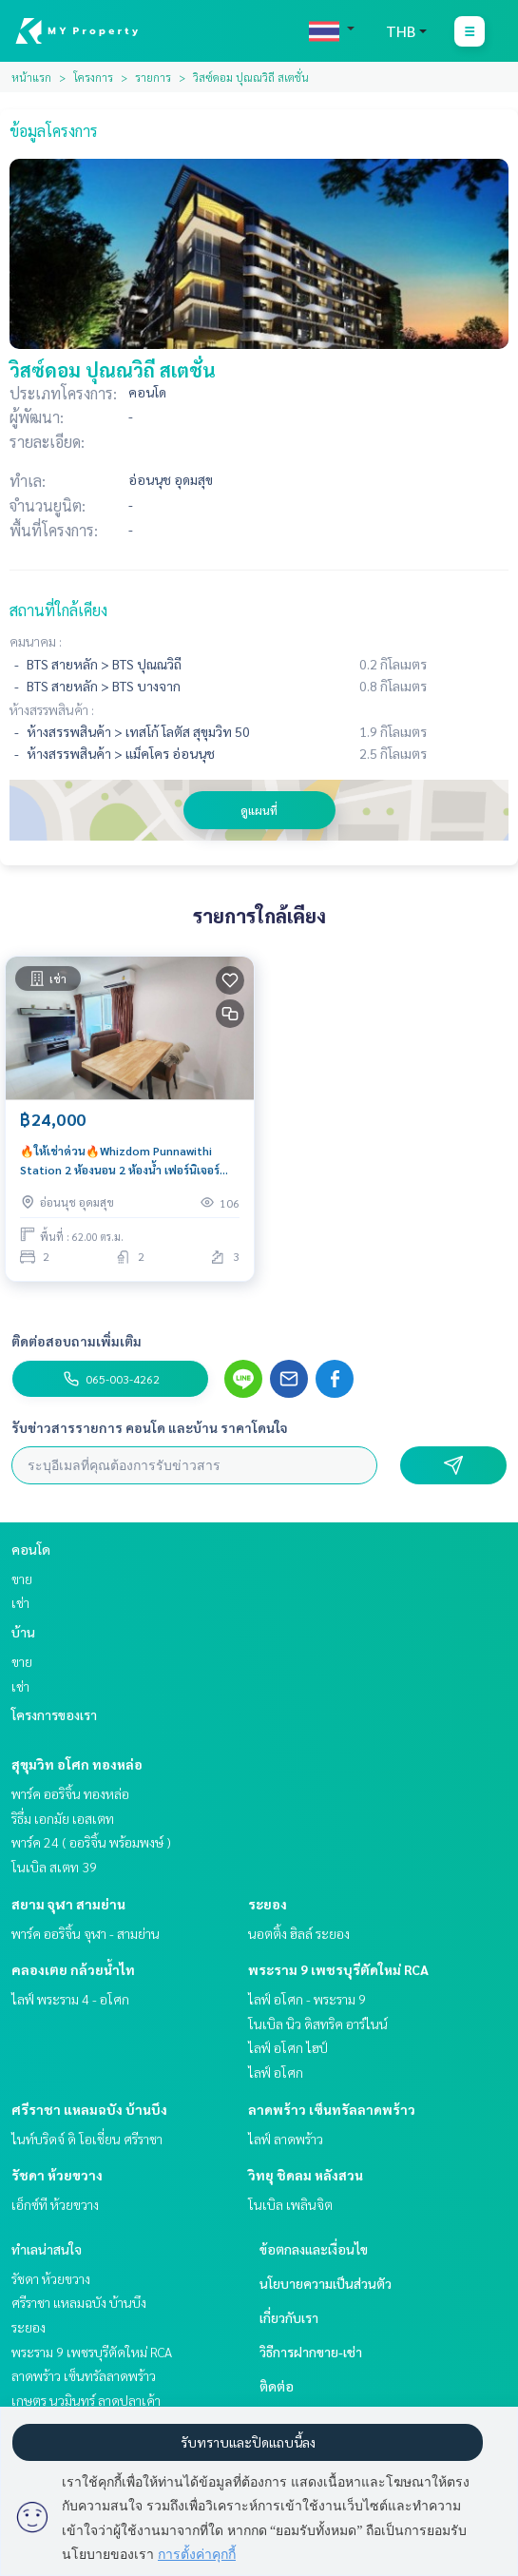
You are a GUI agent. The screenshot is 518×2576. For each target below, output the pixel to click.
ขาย (21, 1578)
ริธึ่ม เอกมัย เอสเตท (62, 1818)
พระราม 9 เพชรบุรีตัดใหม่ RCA (338, 1969)
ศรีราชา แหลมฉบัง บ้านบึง (89, 2109)
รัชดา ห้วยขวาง (57, 2174)
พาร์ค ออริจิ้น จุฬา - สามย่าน (85, 1933)
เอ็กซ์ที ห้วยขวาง (55, 2204)
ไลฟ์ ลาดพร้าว (285, 2138)
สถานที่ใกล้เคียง (58, 610)
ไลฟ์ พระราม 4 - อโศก (70, 1998)
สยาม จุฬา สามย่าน (68, 1903)
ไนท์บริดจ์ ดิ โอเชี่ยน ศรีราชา (87, 2138)
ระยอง (267, 1903)
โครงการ (93, 77)
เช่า (20, 1602)
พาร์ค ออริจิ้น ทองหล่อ (70, 1793)
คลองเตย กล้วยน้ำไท (73, 1969)
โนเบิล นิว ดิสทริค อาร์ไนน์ (318, 2023)
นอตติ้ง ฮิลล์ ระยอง (299, 1933)
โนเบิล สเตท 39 (54, 1866)
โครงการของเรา (54, 1714)
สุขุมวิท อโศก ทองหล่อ (77, 1763)
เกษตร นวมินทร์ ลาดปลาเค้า (86, 2400)
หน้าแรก (31, 77)
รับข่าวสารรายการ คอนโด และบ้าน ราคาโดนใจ (149, 1427)
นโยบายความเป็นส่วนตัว (325, 2283)
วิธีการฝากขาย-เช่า (310, 2351)
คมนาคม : (36, 640)
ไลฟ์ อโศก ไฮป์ (288, 2047)
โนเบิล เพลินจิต (290, 2204)
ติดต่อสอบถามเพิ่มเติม (76, 1340)
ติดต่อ (276, 2385)
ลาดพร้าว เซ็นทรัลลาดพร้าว (331, 2109)
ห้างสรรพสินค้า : (52, 709)
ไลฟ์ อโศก (275, 2072)
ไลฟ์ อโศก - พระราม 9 (307, 1998)
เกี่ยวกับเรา (288, 2317)
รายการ (153, 77)
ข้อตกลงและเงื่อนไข (313, 2248)
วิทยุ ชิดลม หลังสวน (305, 2174)
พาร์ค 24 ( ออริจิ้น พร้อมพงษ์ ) (91, 1841)
